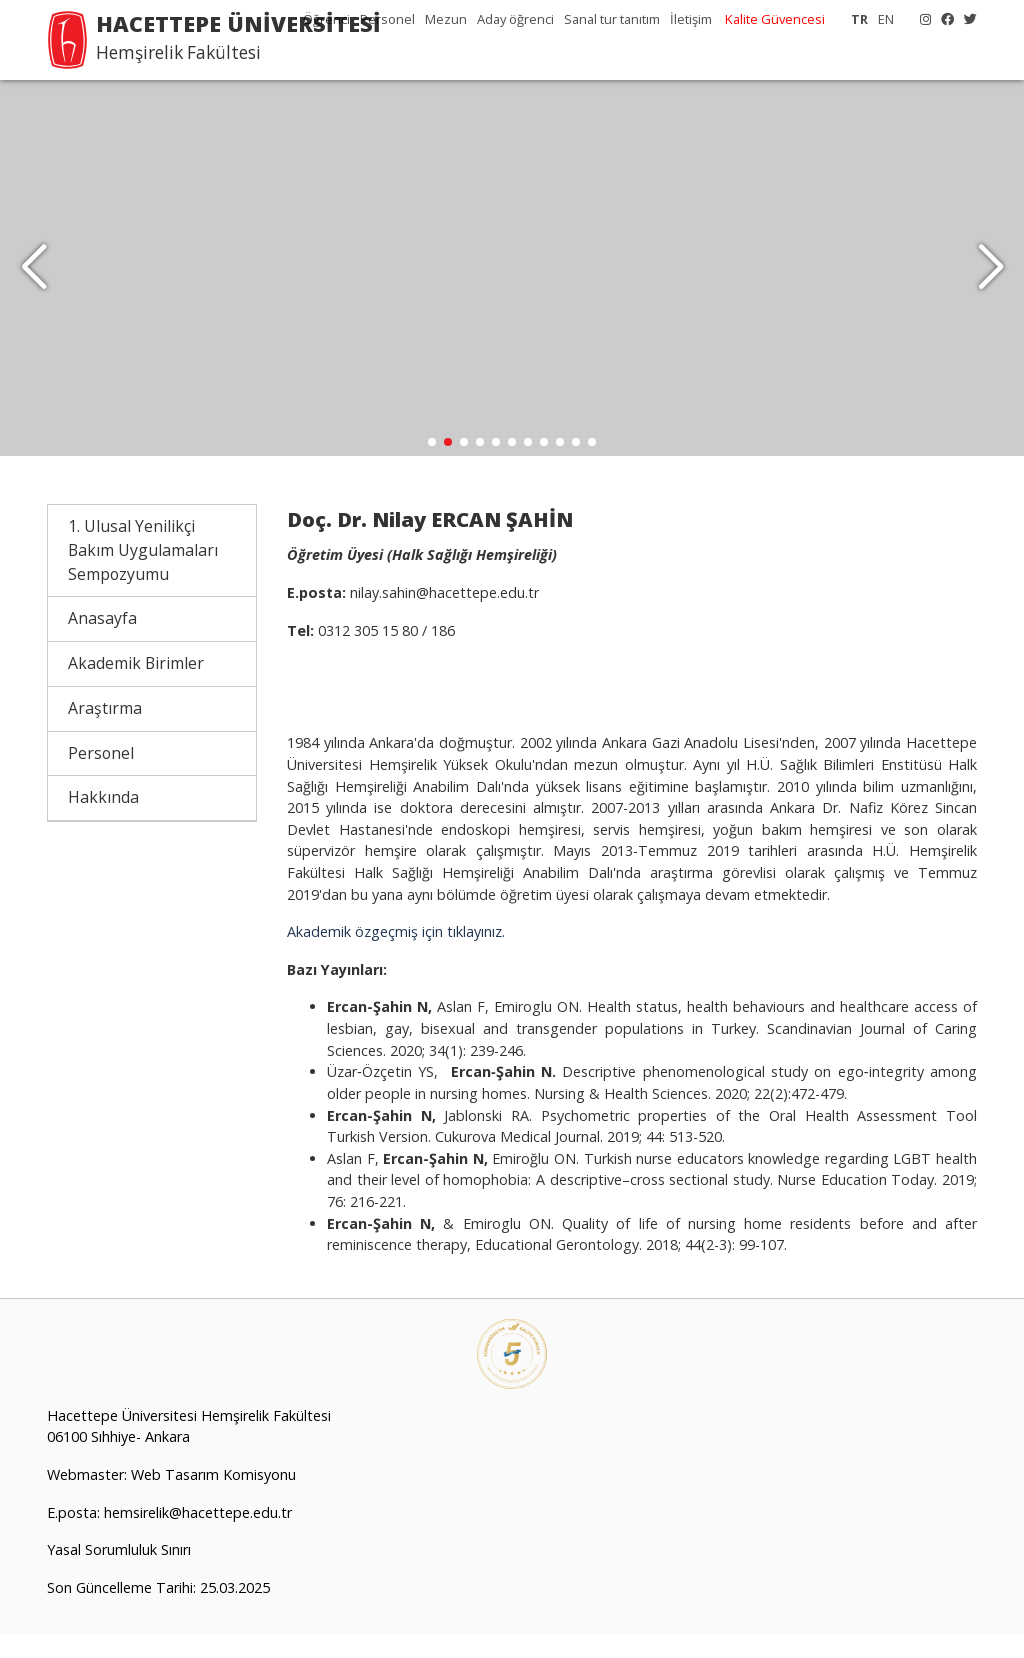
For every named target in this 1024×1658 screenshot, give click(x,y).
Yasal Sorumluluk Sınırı (119, 1573)
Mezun (446, 19)
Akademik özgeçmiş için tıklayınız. (396, 955)
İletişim (691, 19)
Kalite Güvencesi (775, 19)
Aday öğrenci (515, 19)
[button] (990, 280)
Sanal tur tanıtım (612, 19)
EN (886, 19)
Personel (387, 19)
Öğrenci (326, 19)
